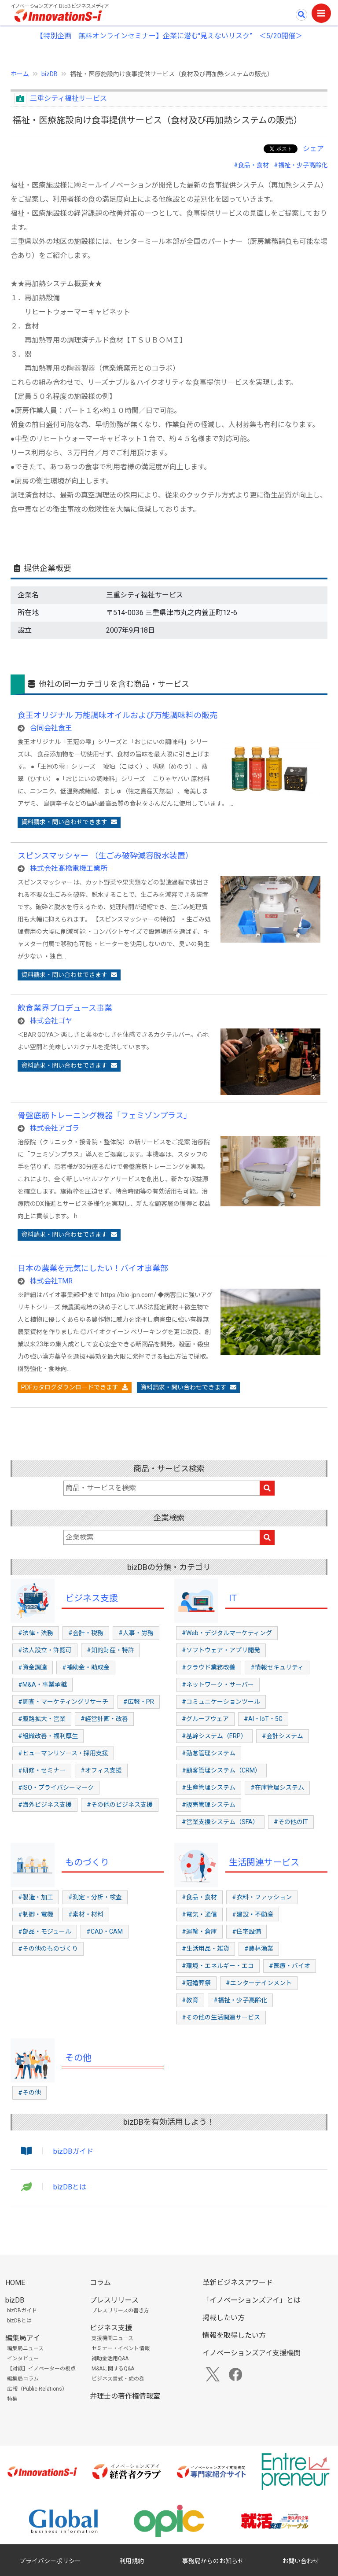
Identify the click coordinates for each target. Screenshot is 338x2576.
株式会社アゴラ (54, 1128)
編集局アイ (22, 2338)
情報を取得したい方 (234, 2335)
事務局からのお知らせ (213, 2561)
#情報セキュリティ (277, 1667)
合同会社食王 (51, 728)
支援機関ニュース (112, 2338)
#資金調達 (32, 1667)
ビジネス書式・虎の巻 (118, 2379)
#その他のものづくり (48, 1948)
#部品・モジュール (44, 1931)
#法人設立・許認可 (45, 1650)
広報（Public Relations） (37, 2389)
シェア (313, 148)
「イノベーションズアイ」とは (251, 2300)
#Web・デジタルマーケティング (227, 1632)
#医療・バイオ (289, 1965)
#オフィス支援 (101, 1770)
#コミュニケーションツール (221, 1701)
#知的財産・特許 (110, 1650)
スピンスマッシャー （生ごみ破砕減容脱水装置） (105, 855)
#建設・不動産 (252, 1914)
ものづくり (87, 1862)
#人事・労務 (136, 1632)
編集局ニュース (25, 2348)
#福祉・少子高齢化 (300, 165)
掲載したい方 (223, 2318)
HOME (15, 2282)
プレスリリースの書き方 (120, 2310)
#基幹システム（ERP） (214, 1735)
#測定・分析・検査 (95, 1897)
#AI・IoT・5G (263, 1718)
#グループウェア (205, 1718)
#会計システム (282, 1735)
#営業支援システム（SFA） (220, 1821)
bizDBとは (69, 2187)
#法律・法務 (35, 1632)
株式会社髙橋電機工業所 (68, 868)
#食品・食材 (251, 165)
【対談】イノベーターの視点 (41, 2369)
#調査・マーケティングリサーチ (63, 1701)
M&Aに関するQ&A (113, 2369)
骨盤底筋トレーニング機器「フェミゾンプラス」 (104, 1115)
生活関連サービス (264, 1862)
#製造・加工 (35, 1897)
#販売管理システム (208, 1804)
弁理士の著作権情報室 (125, 2396)
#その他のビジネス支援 (120, 1804)
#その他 (29, 2092)
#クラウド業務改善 (208, 1667)
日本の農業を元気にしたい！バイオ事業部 (93, 1268)
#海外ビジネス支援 (45, 1804)
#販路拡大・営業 (42, 1718)
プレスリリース (114, 2300)
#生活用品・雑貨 (205, 1948)
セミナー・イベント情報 (121, 2348)
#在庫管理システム (277, 1787)
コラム (100, 2282)
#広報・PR (138, 1701)
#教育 (190, 2000)
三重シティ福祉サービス (68, 98)
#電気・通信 (199, 1914)
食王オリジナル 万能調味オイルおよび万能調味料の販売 (117, 715)
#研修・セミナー (42, 1770)
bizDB (49, 73)
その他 (78, 2058)
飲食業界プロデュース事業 (65, 1008)
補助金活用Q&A (110, 2358)
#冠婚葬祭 (196, 1982)
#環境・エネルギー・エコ (218, 1965)
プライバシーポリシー (50, 2561)
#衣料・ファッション (262, 1897)
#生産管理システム (208, 1787)
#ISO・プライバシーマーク (56, 1787)
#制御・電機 (35, 1914)
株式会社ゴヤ (51, 1021)
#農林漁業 (258, 1948)
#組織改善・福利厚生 (48, 1735)
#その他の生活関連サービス (221, 2017)
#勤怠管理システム (208, 1753)
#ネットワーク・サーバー (218, 1684)
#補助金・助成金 (86, 1667)
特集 (12, 2399)
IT (233, 1598)
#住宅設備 (246, 1931)
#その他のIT (291, 1821)
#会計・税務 (85, 1632)
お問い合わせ (300, 2561)
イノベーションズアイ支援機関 (251, 2353)
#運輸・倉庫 (199, 1931)
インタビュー (23, 2358)
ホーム (20, 73)
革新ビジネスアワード (237, 2282)
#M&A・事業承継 (42, 1684)
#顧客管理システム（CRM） (221, 1770)
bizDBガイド (73, 2151)
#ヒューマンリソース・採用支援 (63, 1753)
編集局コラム (23, 2379)
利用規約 (131, 2561)
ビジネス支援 (91, 1598)
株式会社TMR (51, 1281)
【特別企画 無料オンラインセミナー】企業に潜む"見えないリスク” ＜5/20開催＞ (169, 36)
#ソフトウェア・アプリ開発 (221, 1650)
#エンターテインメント (259, 1982)
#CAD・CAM (104, 1931)
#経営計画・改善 (104, 1718)
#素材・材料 (85, 1914)
